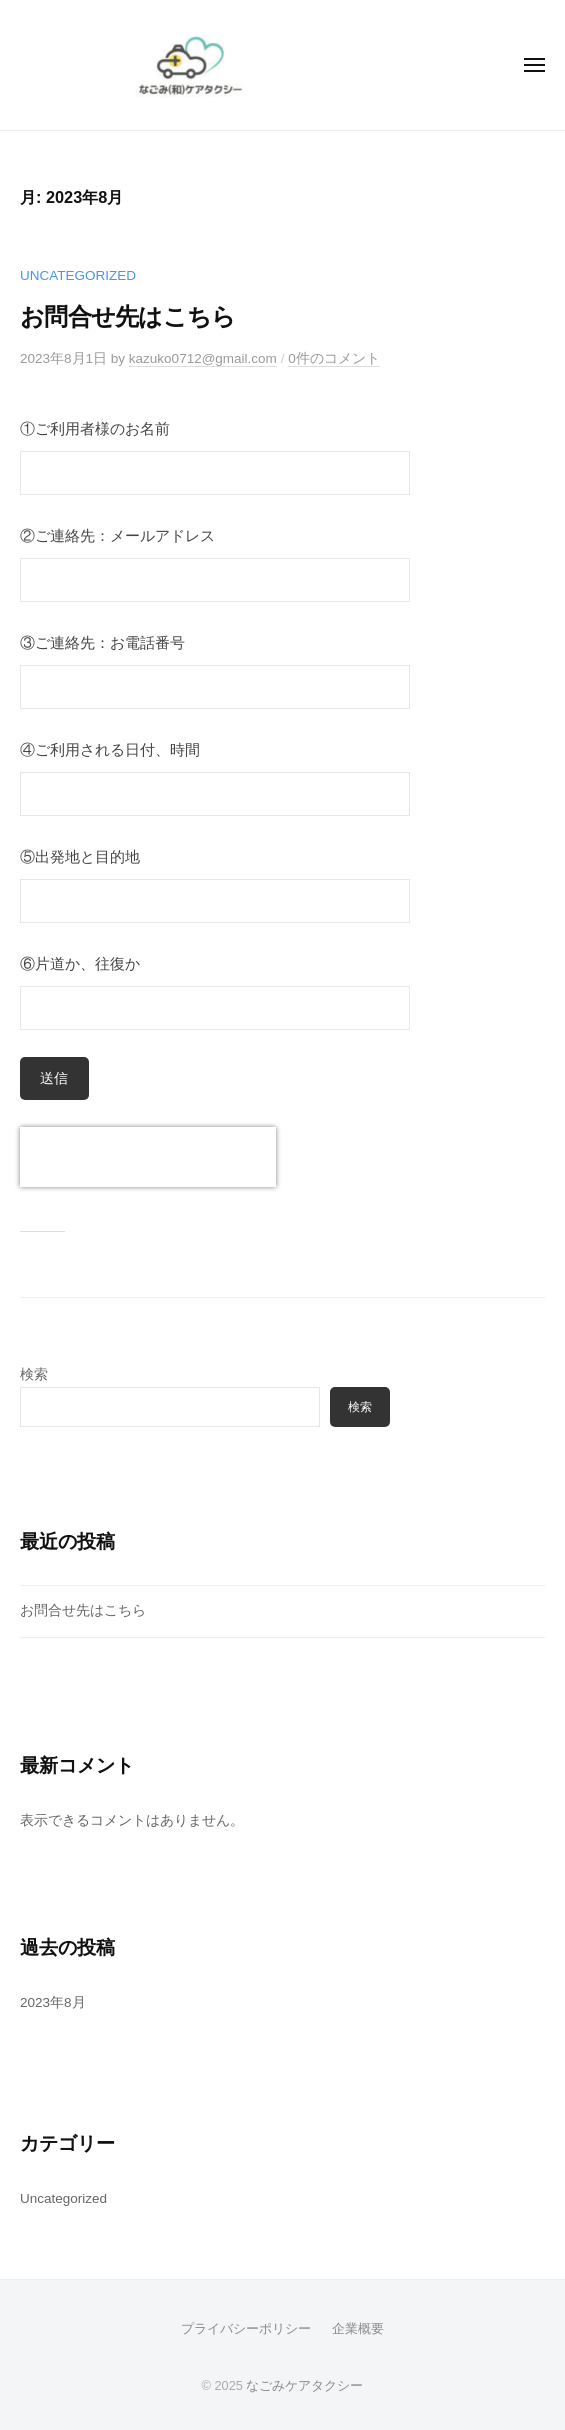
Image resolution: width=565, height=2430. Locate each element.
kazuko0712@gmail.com (203, 358)
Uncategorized (78, 275)
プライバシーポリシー (246, 2328)
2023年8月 (53, 2002)
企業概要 (358, 2328)
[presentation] (148, 1157)
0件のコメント (334, 358)
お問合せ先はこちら (127, 316)
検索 (34, 1374)
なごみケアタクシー (304, 2385)
